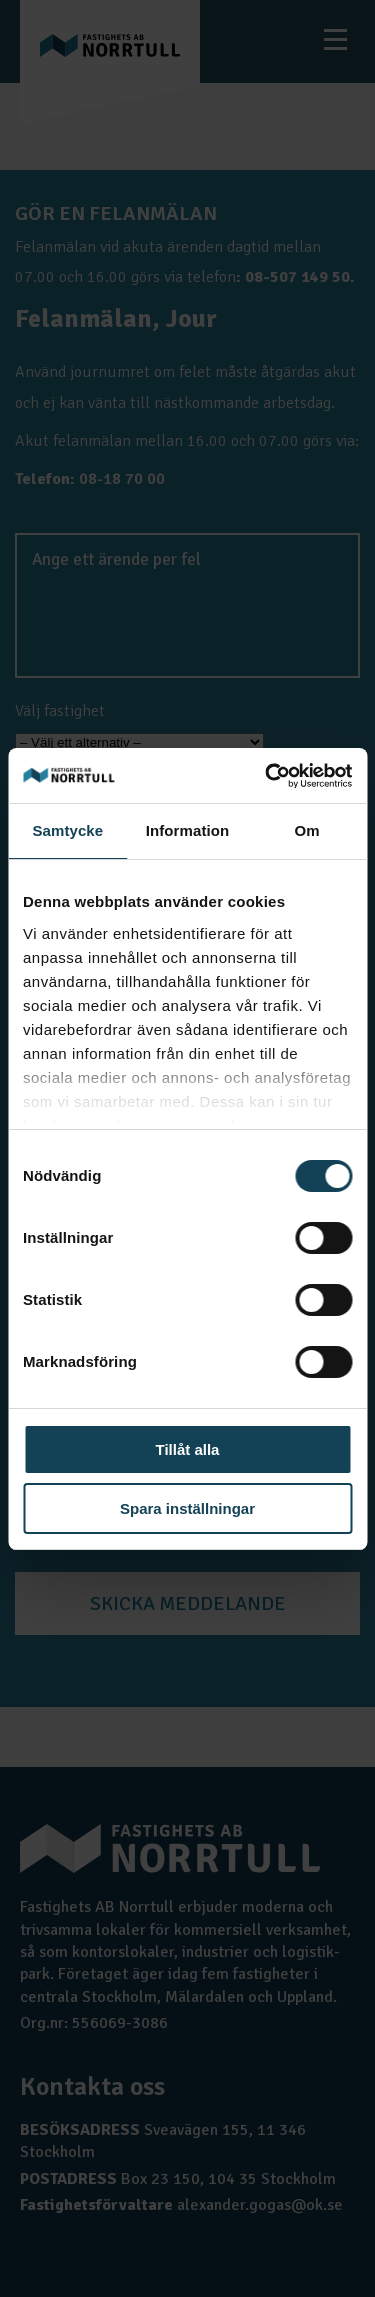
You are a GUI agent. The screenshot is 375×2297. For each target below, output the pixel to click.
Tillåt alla (188, 1449)
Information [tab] (188, 830)
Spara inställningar (187, 1508)
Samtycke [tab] (67, 830)
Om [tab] (307, 830)
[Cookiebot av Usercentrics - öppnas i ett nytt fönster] (267, 776)
